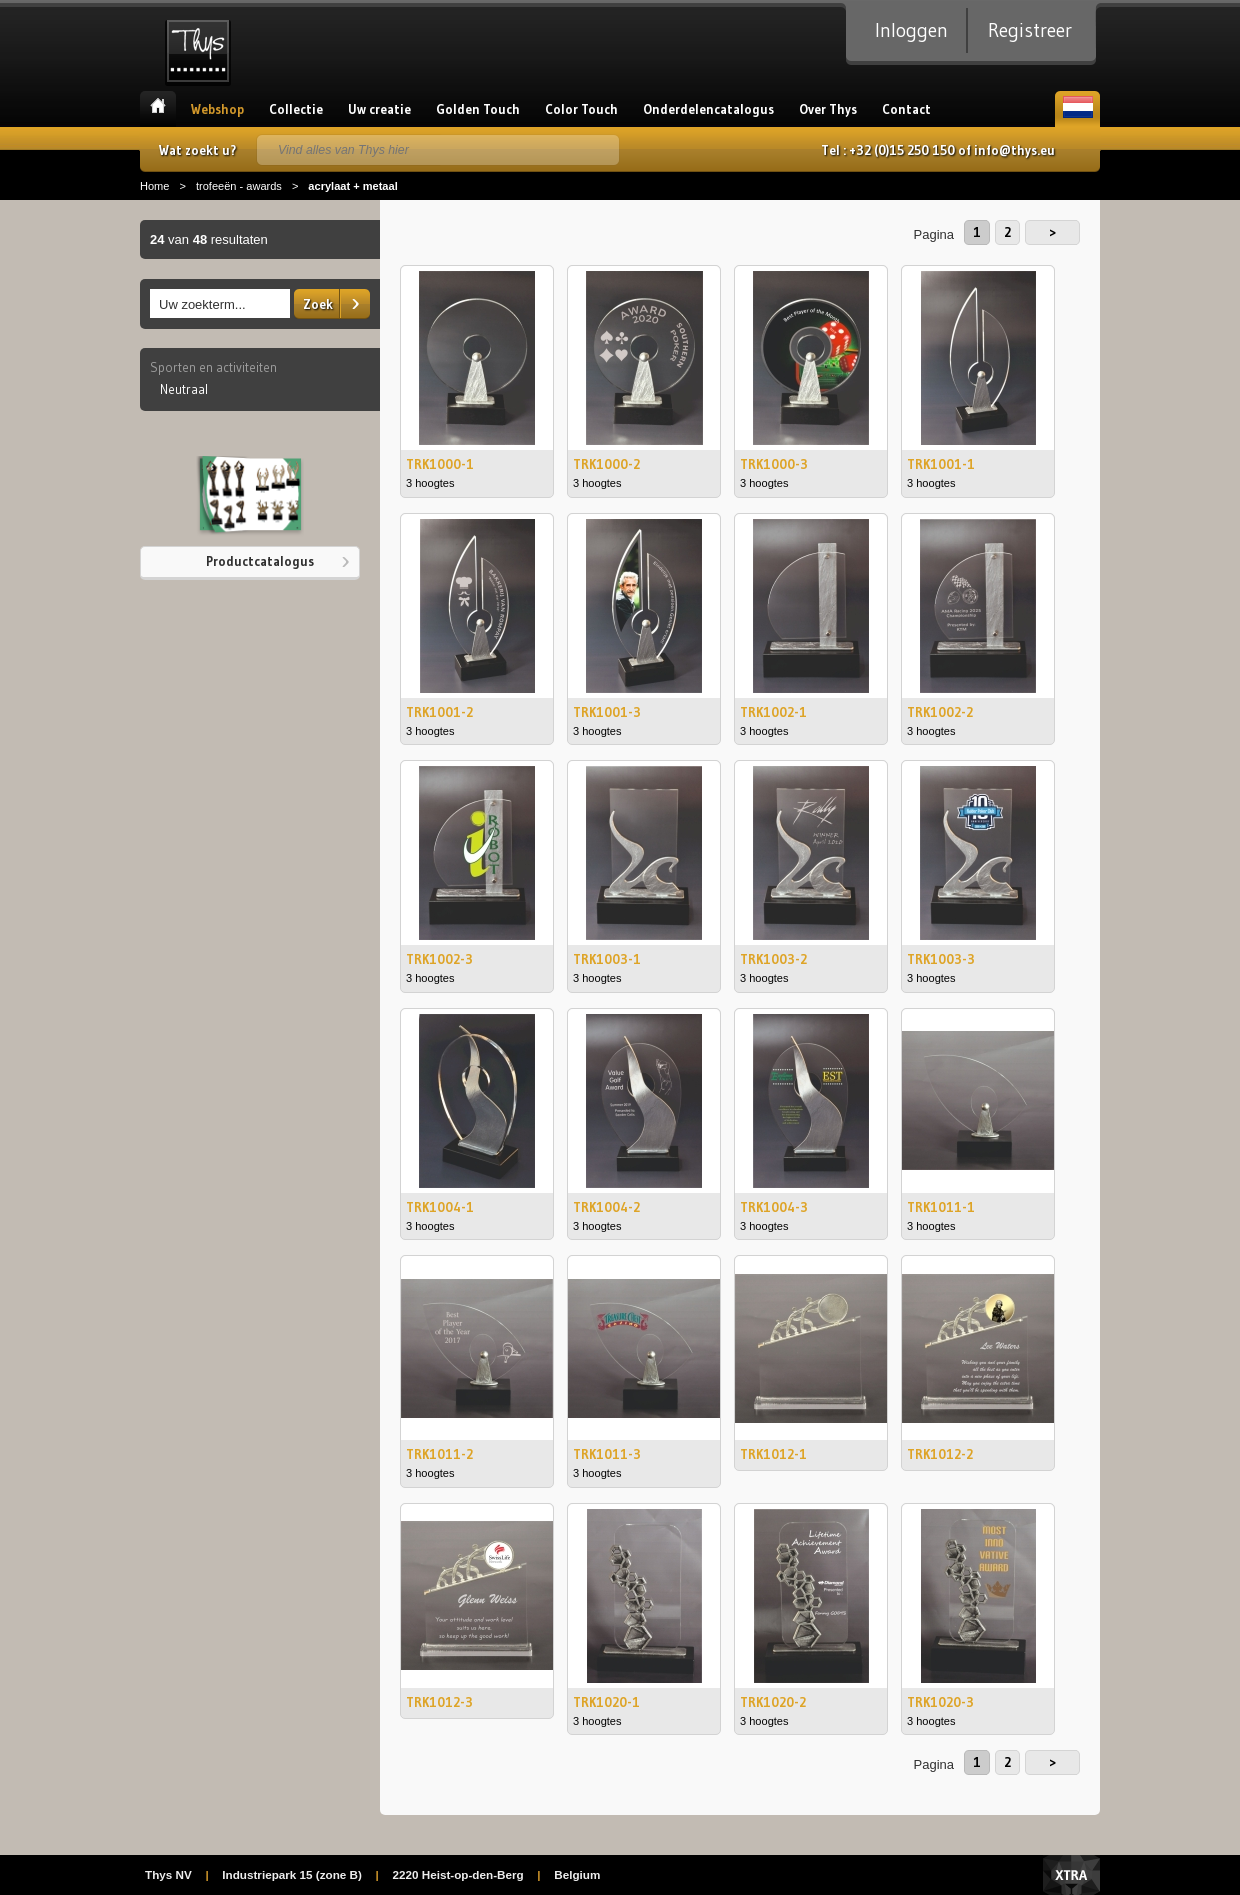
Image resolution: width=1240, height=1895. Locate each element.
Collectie (296, 109)
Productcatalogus (260, 561)
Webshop (217, 109)
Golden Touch (478, 109)
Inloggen (911, 30)
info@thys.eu (1014, 150)
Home (158, 109)
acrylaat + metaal (352, 186)
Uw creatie (379, 109)
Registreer (1030, 30)
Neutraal (184, 389)
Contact (906, 109)
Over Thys (828, 109)
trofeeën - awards (239, 186)
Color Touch (581, 109)
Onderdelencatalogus (708, 109)
